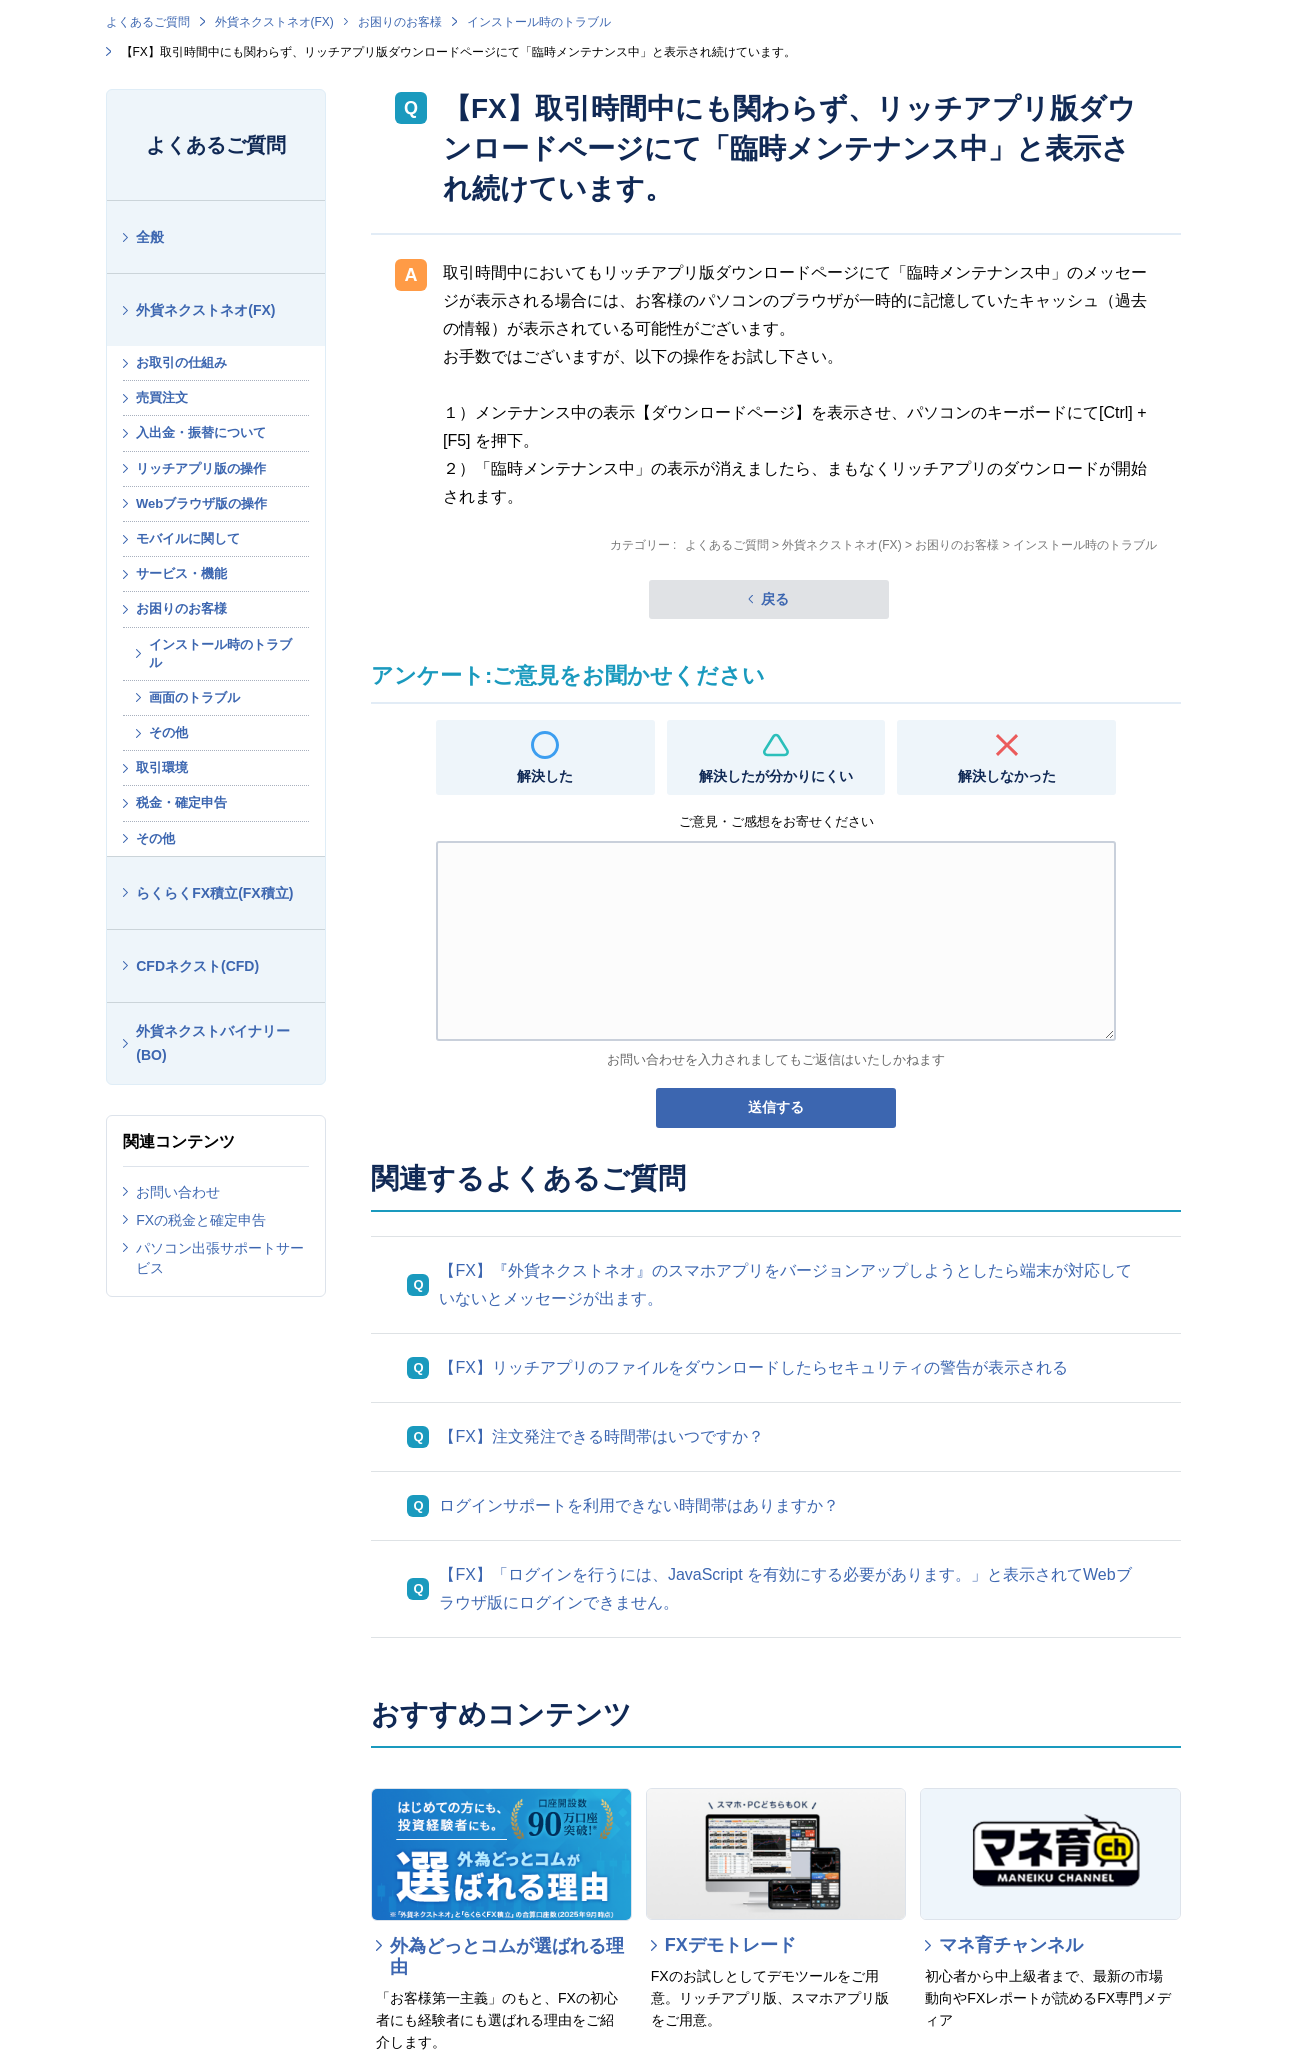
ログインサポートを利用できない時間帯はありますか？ (639, 1505)
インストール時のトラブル (539, 22)
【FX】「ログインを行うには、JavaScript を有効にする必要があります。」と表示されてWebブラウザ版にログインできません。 (785, 1588)
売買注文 (162, 397)
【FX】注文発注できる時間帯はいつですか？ (601, 1436)
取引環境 (162, 767)
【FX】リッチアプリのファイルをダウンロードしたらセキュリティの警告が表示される (753, 1367)
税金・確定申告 (181, 802)
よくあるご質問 (148, 22)
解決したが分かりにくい (776, 776)
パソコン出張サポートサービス (220, 1258)
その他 (168, 732)
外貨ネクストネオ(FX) (274, 22)
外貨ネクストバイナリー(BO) (213, 1043)
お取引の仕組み (181, 362)
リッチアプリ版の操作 (201, 468)
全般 (150, 237)
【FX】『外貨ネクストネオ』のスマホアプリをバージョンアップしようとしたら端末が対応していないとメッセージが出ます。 (785, 1284)
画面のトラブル (194, 697)
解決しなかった (1007, 776)
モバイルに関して (188, 538)
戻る (775, 599)
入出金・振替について (201, 432)
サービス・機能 (181, 573)
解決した (545, 776)
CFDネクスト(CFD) (197, 966)
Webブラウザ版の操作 (201, 503)
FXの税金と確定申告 (201, 1220)
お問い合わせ (178, 1192)
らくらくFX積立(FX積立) (214, 893)
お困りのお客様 (400, 22)
